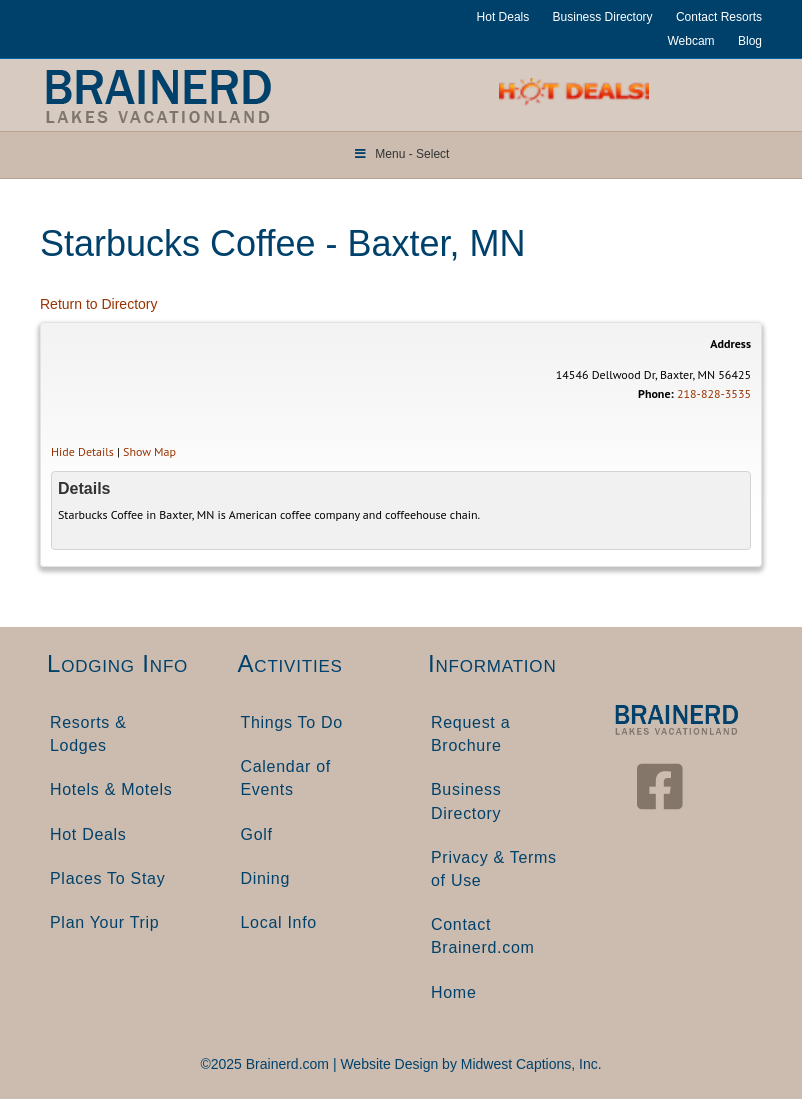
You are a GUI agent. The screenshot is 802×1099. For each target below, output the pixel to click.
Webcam (690, 41)
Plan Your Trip (104, 922)
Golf (257, 834)
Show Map (149, 451)
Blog (750, 41)
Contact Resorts (719, 17)
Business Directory (603, 17)
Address (730, 343)
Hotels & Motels (111, 789)
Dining (266, 878)
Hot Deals (503, 17)
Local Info (279, 922)
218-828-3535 (714, 393)
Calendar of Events (286, 778)
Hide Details (82, 451)
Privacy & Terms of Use (494, 869)
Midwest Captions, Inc (529, 1064)
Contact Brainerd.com (483, 936)
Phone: (656, 393)
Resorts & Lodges (88, 734)
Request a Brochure (470, 734)
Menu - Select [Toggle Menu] (401, 154)
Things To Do (292, 722)
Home (453, 992)
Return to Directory (98, 304)
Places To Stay (107, 878)
